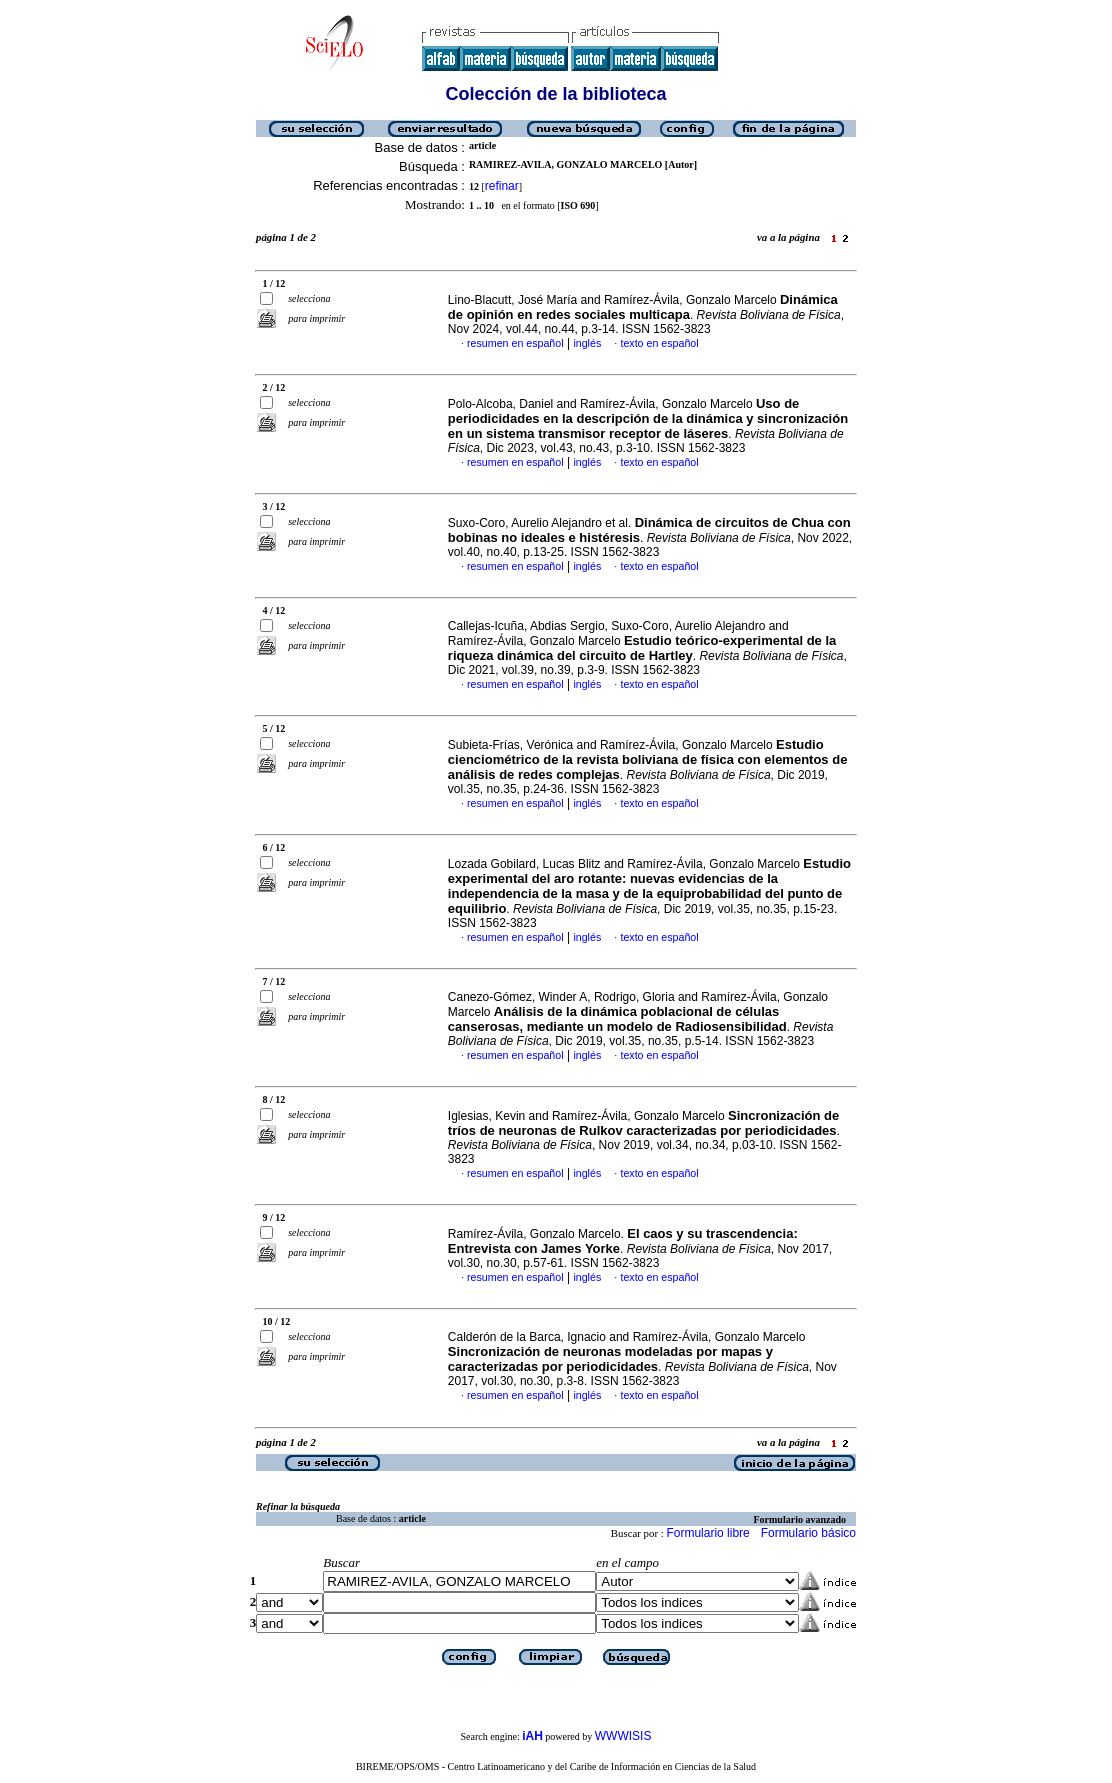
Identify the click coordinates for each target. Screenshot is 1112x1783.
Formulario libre (707, 1533)
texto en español (659, 343)
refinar (502, 186)
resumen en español (515, 343)
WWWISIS (623, 1736)
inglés (587, 343)
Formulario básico (808, 1533)
